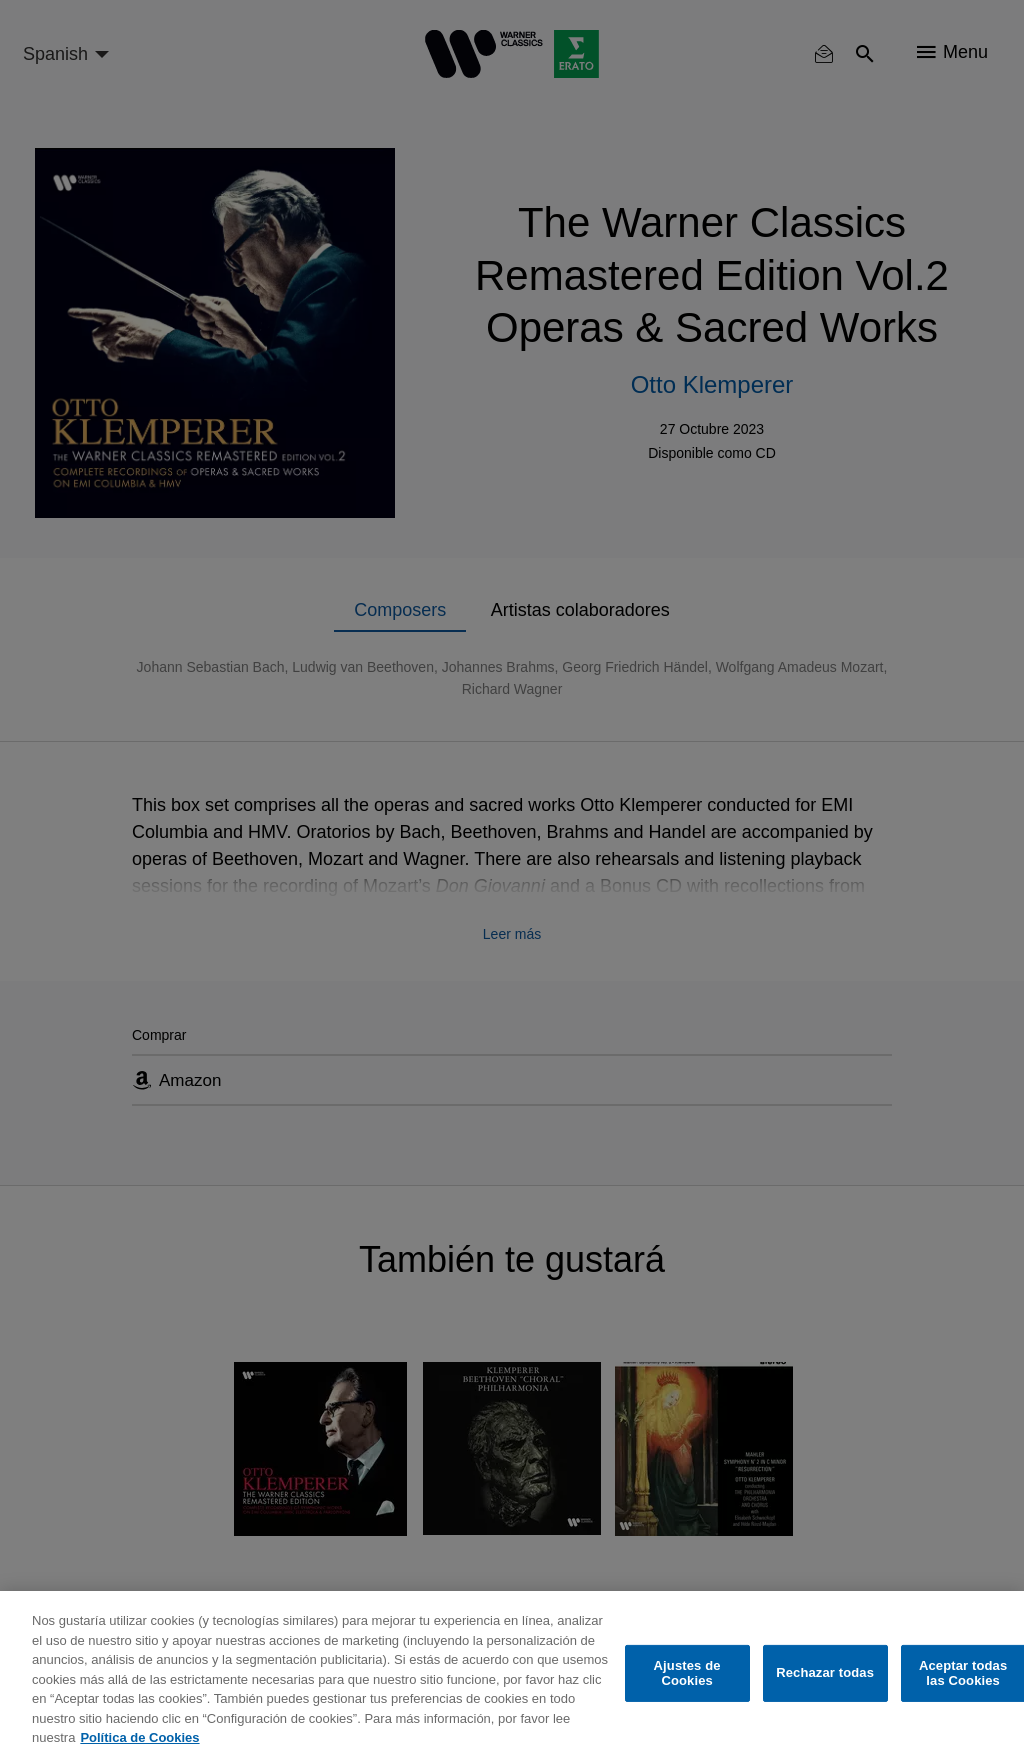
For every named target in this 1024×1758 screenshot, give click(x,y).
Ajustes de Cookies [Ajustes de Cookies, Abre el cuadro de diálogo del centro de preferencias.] (687, 1673)
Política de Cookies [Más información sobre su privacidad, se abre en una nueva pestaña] (139, 1737)
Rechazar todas (825, 1672)
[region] (512, 1674)
